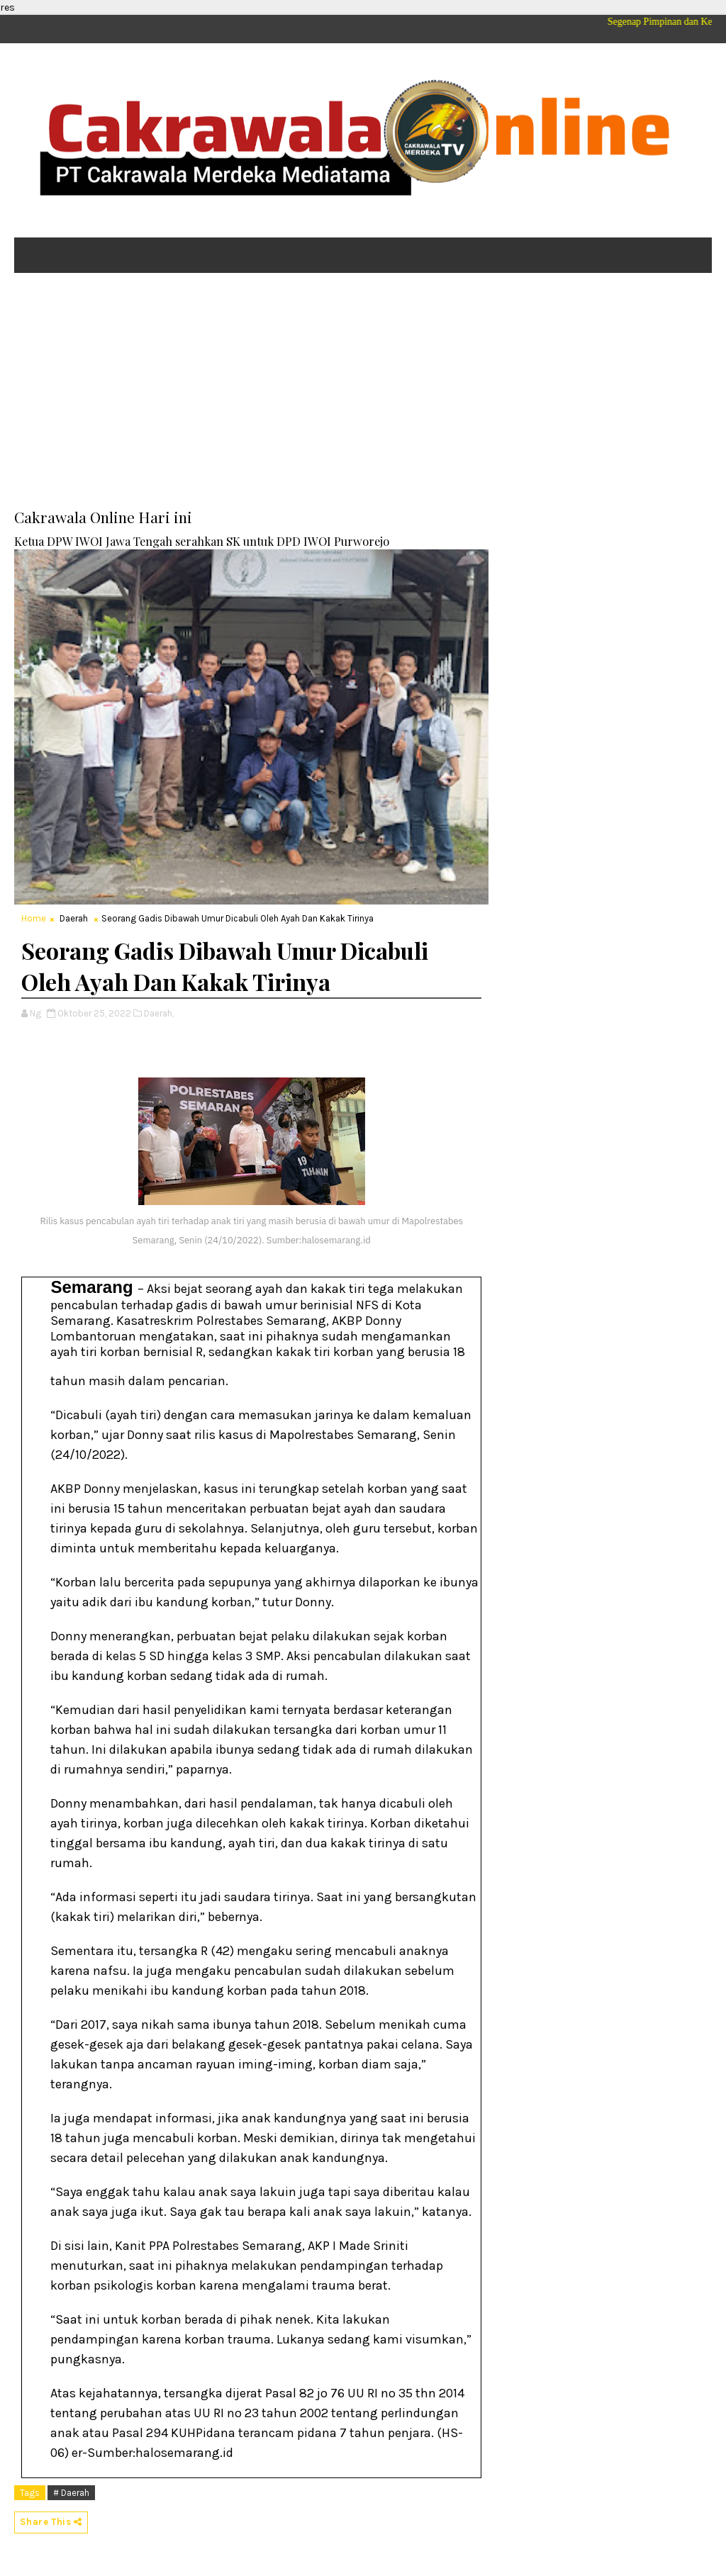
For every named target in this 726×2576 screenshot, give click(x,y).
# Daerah (71, 2492)
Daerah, (159, 1013)
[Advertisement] (362, 393)
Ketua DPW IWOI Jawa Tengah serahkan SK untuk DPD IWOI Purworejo (201, 541)
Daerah (74, 918)
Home (33, 918)
